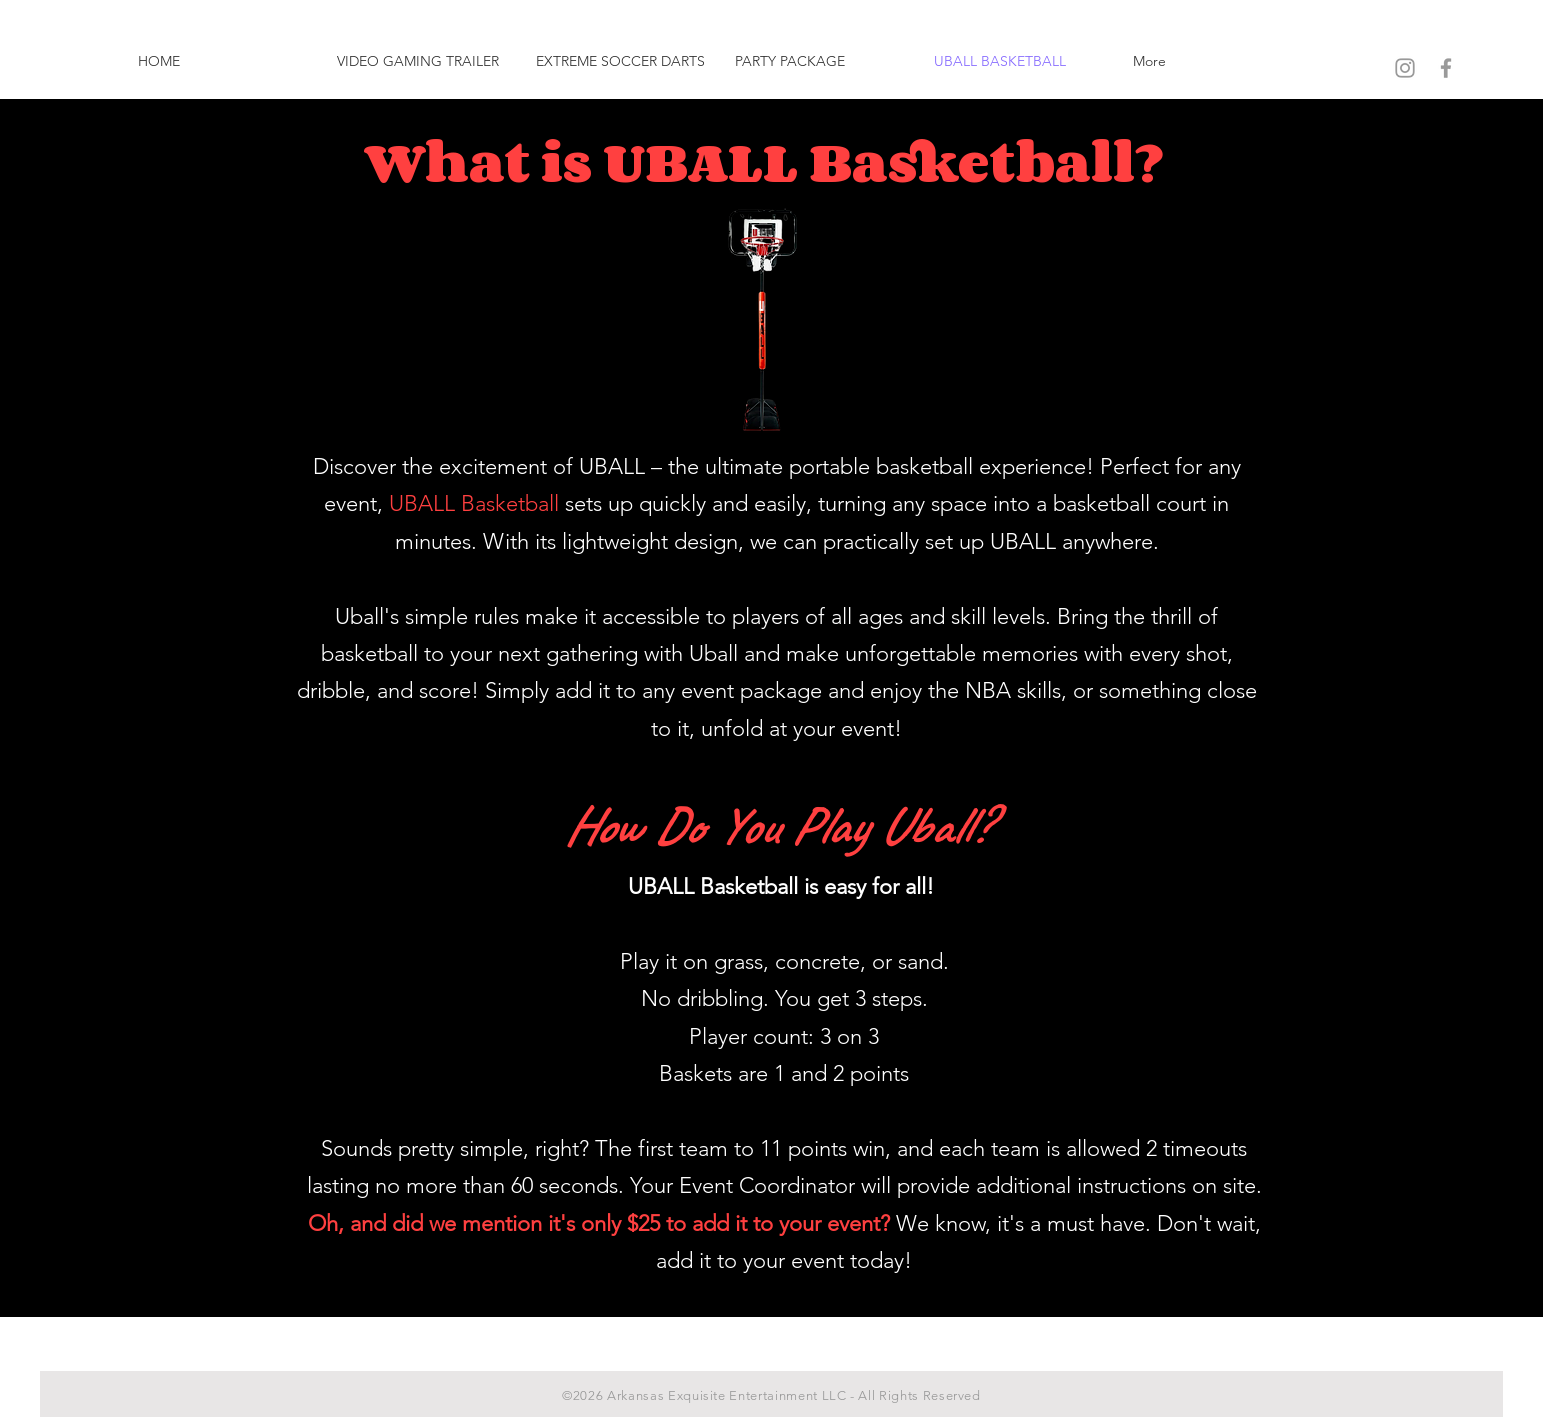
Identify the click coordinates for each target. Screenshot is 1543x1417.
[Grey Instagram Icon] (1405, 68)
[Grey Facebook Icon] (1446, 68)
